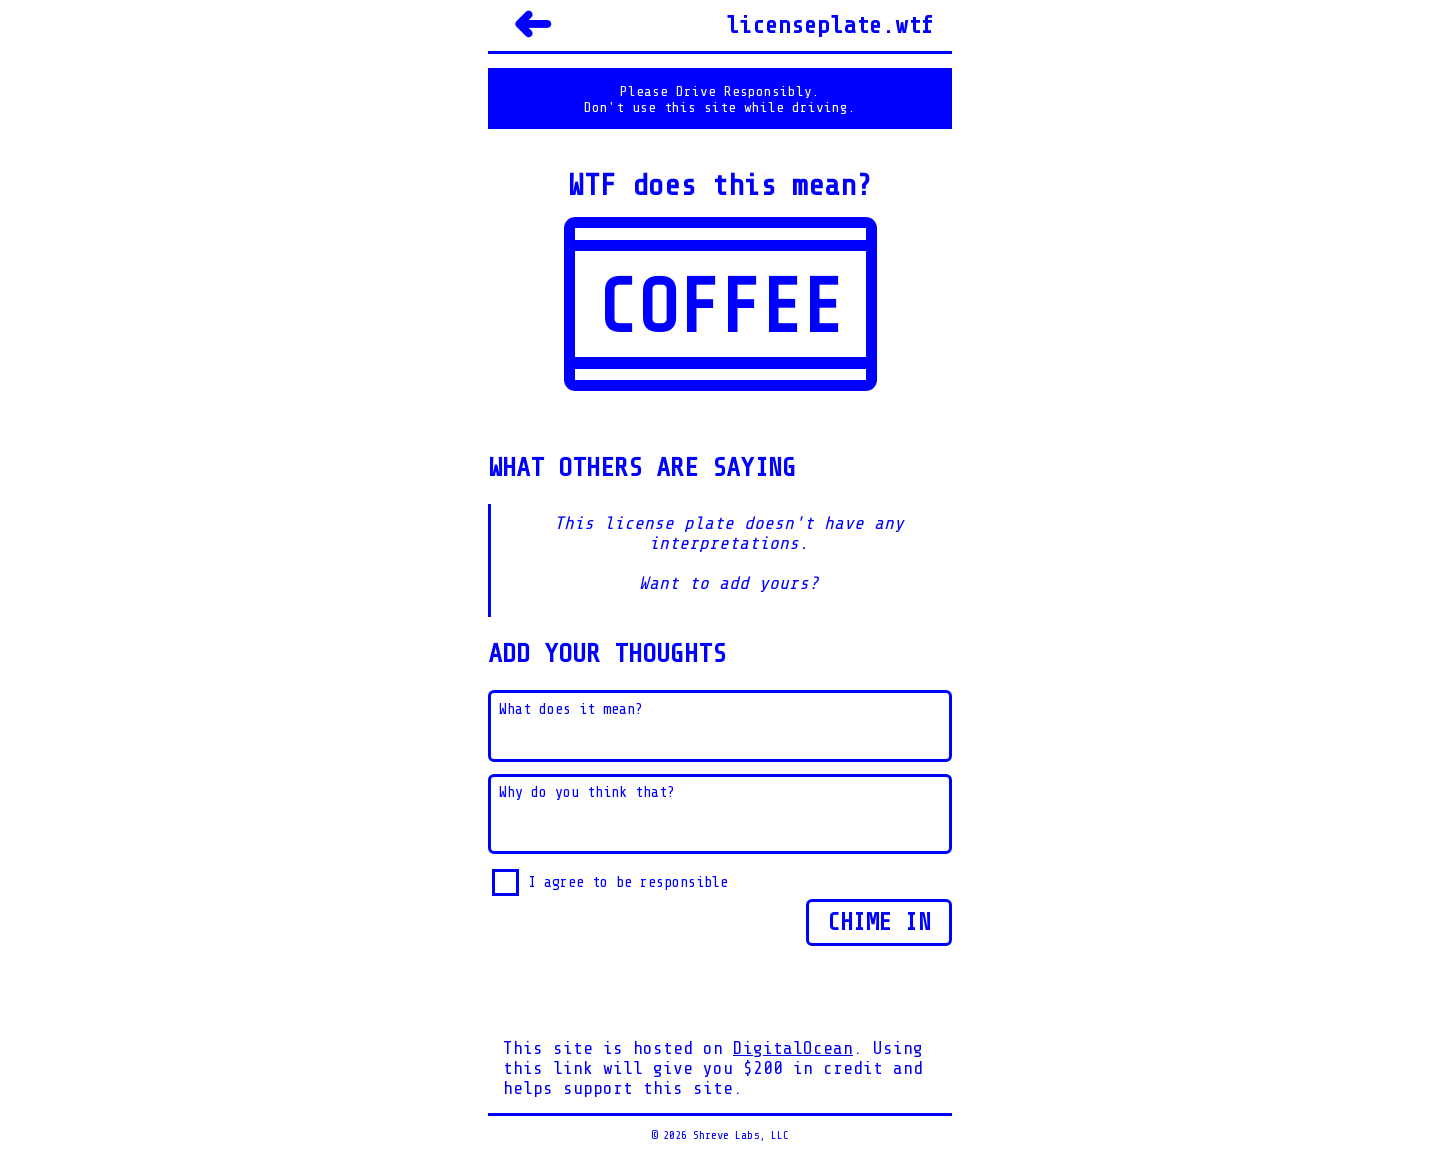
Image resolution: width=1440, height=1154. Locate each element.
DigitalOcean (793, 1048)
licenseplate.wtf (830, 25)
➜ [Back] (532, 25)
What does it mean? (571, 709)
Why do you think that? (587, 792)
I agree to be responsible (628, 882)
